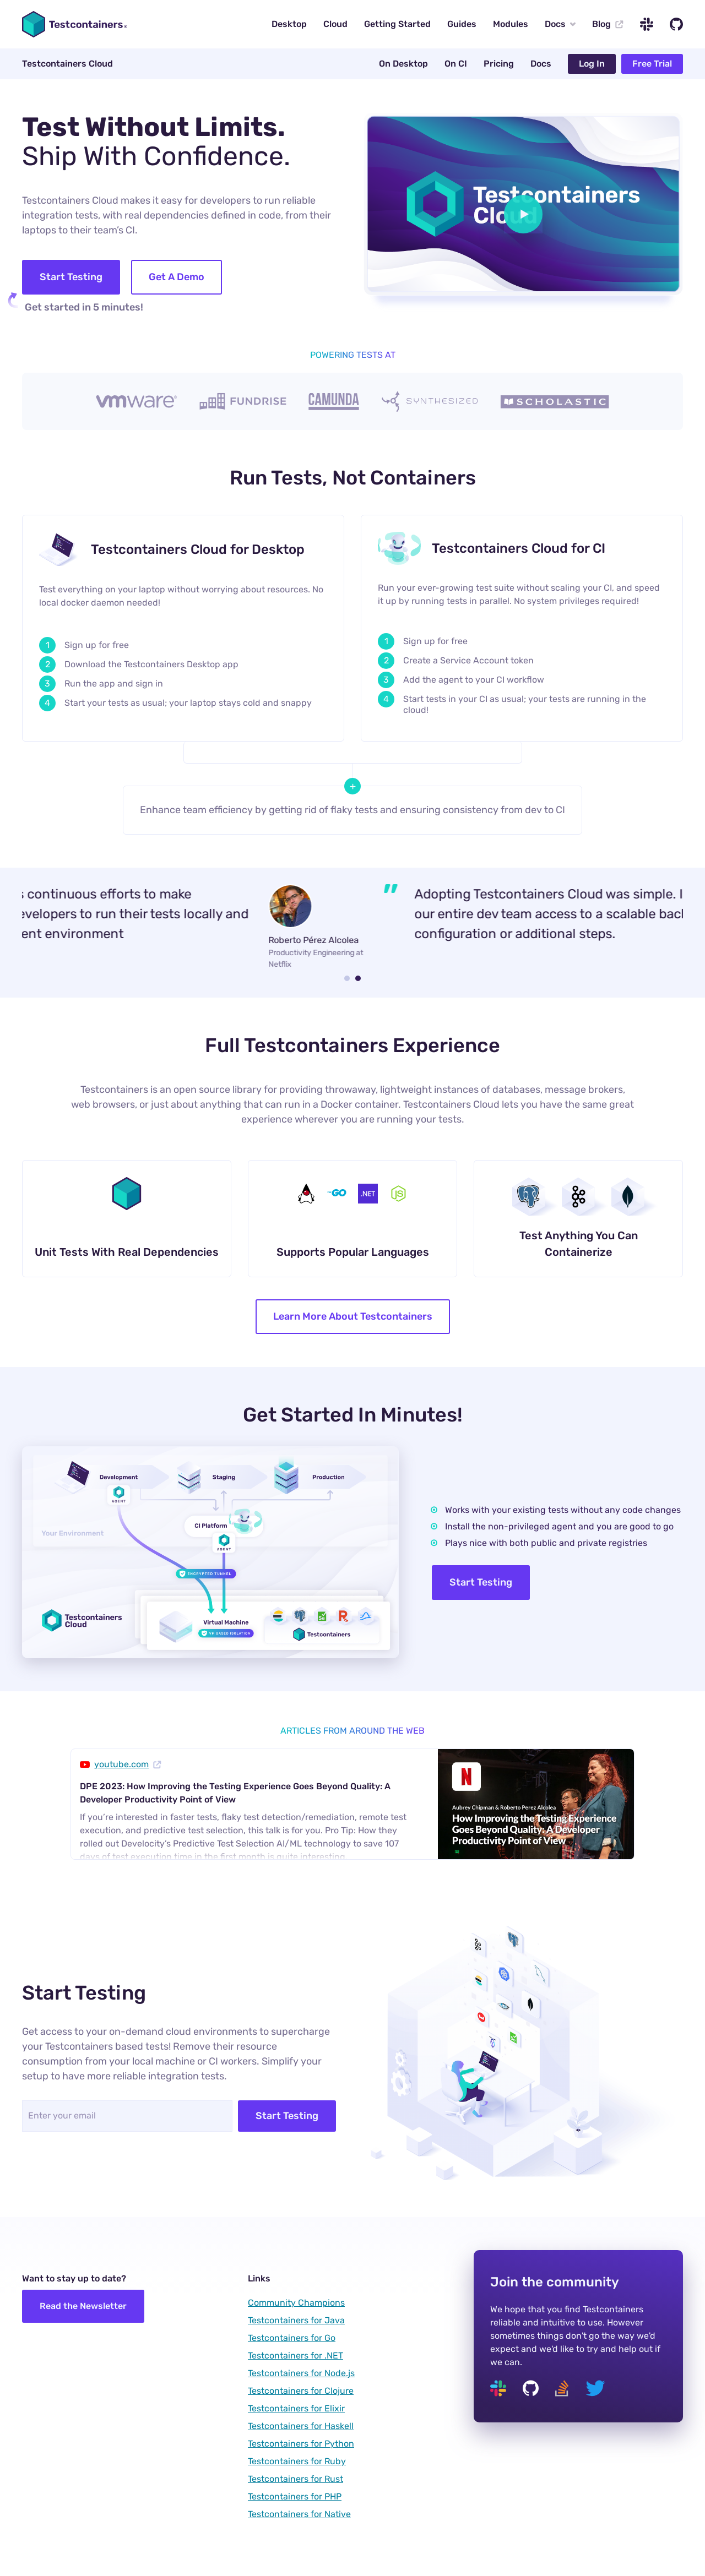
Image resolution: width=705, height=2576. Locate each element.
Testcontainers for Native (299, 2514)
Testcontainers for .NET (295, 2355)
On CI (455, 63)
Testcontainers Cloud (67, 63)
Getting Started (397, 24)
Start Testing (71, 277)
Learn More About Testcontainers (352, 1316)
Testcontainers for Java (296, 2320)
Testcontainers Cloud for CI (518, 548)
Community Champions (296, 2302)
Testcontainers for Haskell (301, 2426)
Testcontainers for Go (291, 2338)
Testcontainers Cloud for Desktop (198, 549)
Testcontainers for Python (301, 2443)
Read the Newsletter (83, 2306)
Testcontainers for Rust (295, 2479)
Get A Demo (176, 277)
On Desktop (403, 63)
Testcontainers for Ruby (297, 2461)
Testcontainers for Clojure (301, 2391)
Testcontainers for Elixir (296, 2408)
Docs (560, 24)
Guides (461, 24)
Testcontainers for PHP (294, 2496)
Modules (510, 24)
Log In (592, 63)
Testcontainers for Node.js (301, 2373)
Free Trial (652, 63)
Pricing (499, 63)
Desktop (289, 24)
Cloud (335, 24)
